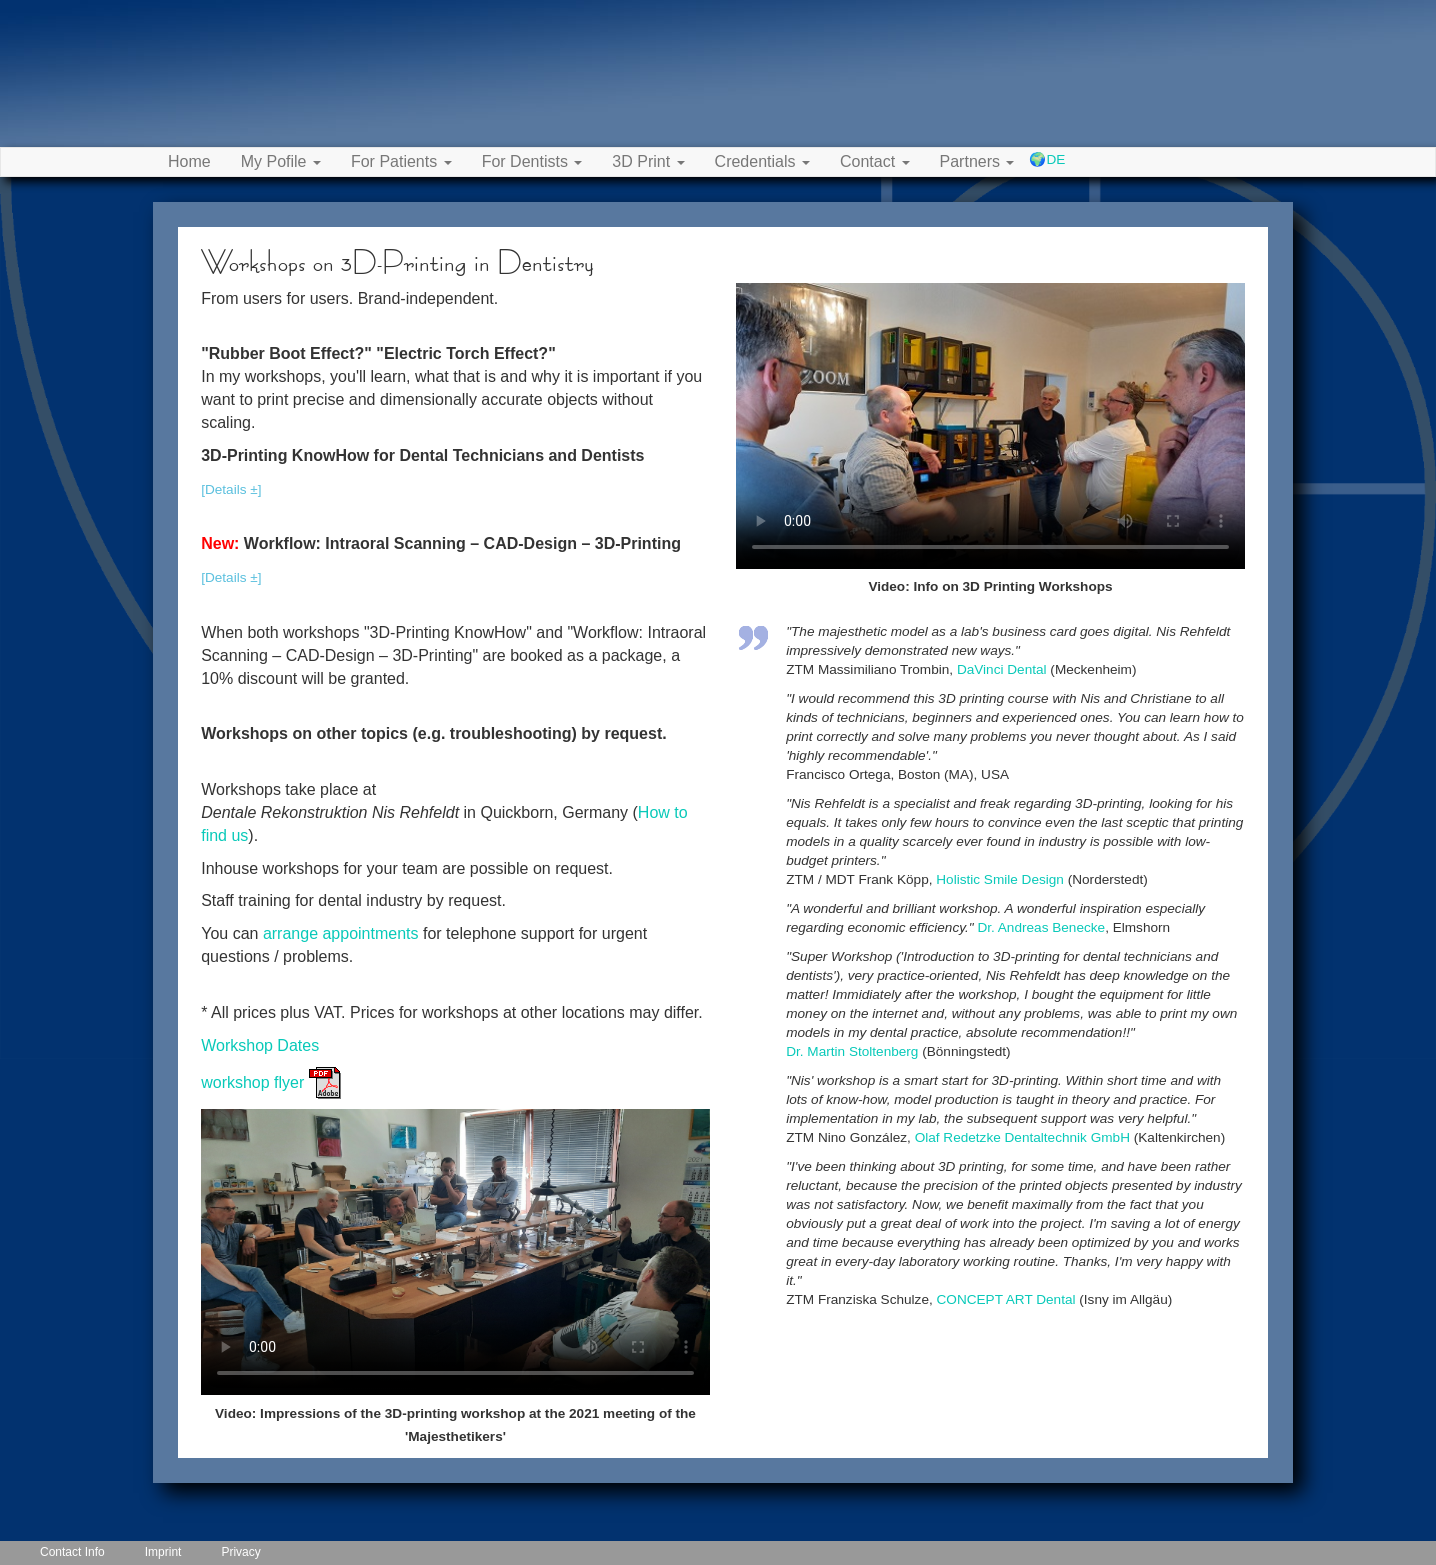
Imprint (163, 1552)
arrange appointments (341, 933)
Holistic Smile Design (1000, 879)
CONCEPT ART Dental (1006, 1299)
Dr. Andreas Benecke (1041, 927)
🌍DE (1047, 159)
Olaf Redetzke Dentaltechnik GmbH (1022, 1137)
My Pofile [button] (281, 161)
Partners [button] (977, 161)
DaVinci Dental (1002, 669)
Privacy (240, 1552)
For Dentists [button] (532, 161)
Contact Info (72, 1552)
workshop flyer (271, 1082)
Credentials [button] (762, 161)
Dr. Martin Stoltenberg (852, 1051)
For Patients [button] (401, 161)
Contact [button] (875, 161)
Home (189, 161)
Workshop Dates (260, 1045)
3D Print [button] (648, 161)
